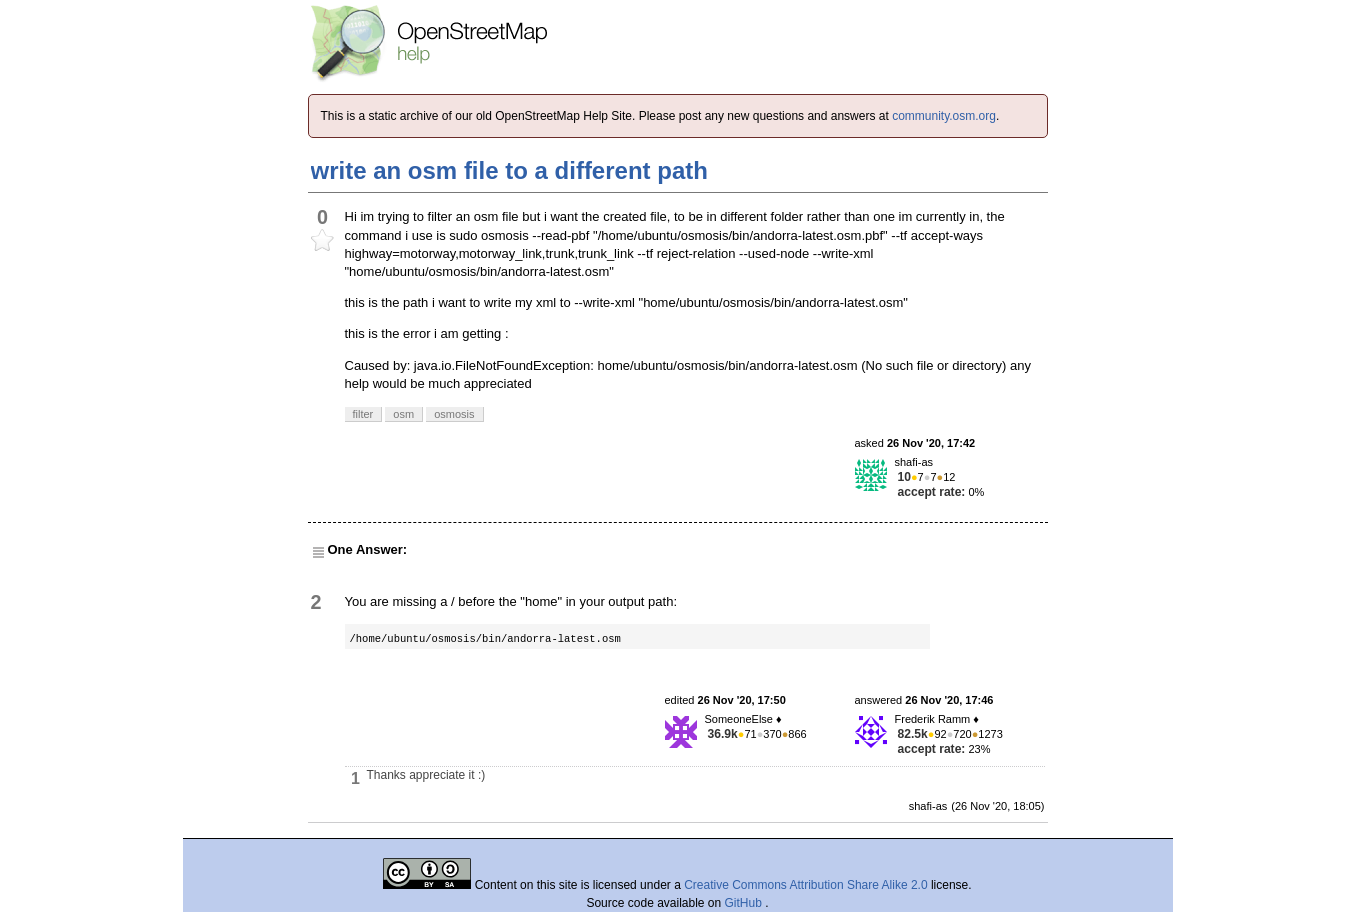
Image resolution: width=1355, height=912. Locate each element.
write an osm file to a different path (509, 170)
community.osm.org (944, 116)
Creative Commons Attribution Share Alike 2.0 (805, 885)
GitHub (745, 903)
